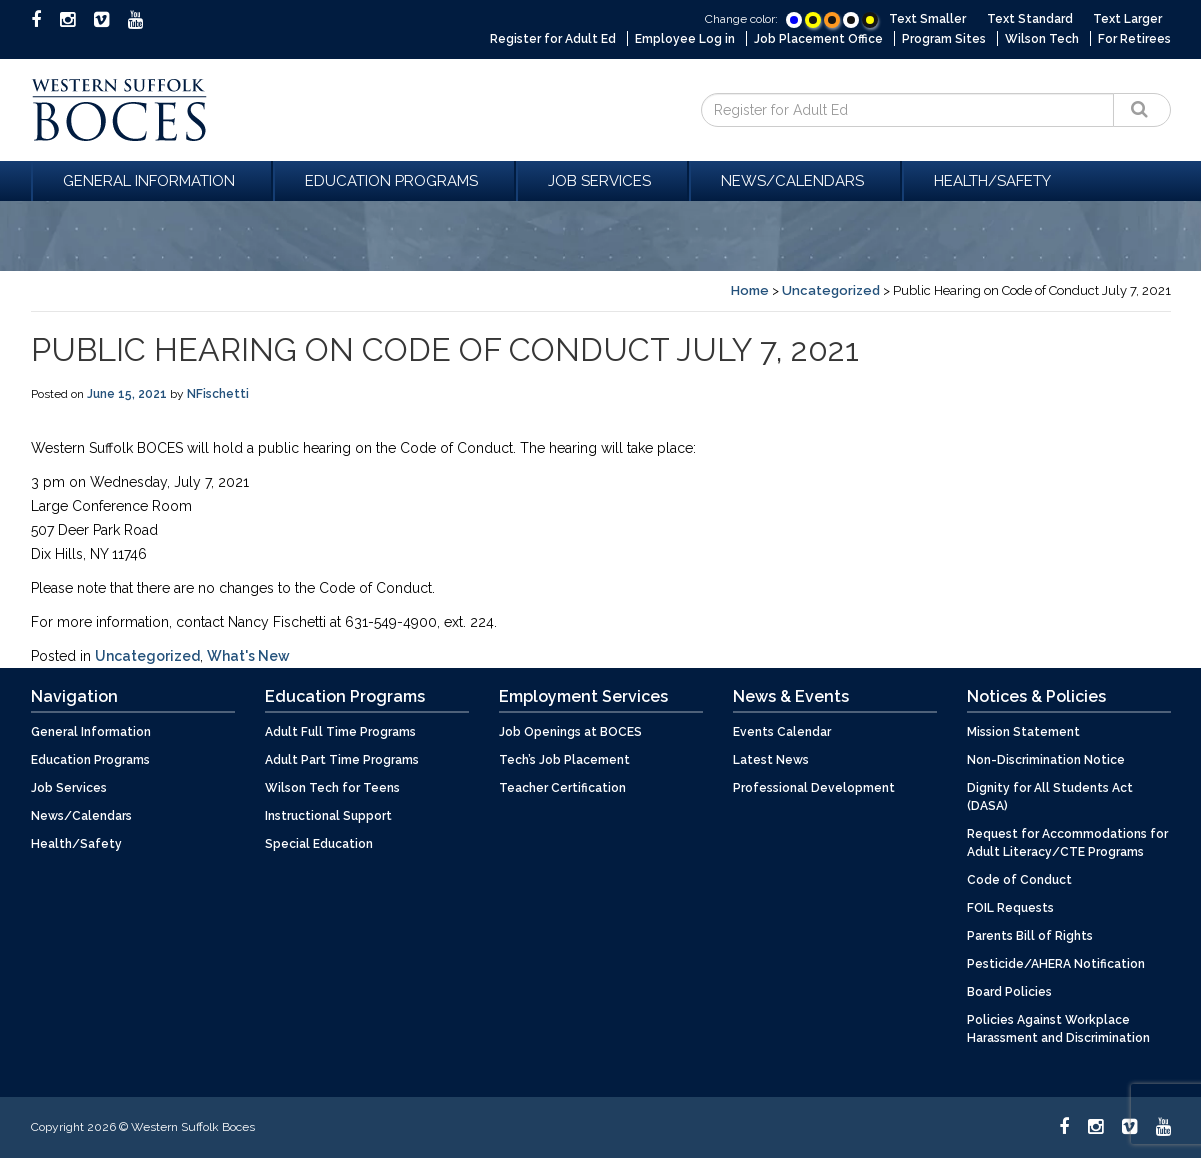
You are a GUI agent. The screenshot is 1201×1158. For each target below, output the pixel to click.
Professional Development (814, 788)
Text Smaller (927, 19)
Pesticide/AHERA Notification (1056, 964)
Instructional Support (328, 816)
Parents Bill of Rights (1030, 936)
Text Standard (1030, 19)
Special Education (319, 844)
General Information (152, 181)
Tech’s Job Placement (564, 760)
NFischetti (218, 394)
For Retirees (1134, 39)
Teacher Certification (562, 788)
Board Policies (1009, 992)
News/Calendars (795, 181)
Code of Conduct (1019, 880)
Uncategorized (831, 290)
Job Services (602, 181)
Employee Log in (685, 39)
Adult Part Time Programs (342, 760)
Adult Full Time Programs (340, 732)
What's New (248, 656)
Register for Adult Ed (553, 39)
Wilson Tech (1042, 39)
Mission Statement (1023, 732)
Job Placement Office (818, 39)
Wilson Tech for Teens (332, 788)
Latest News (771, 760)
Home (750, 290)
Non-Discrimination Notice (1046, 760)
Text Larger (1127, 19)
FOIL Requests (1010, 908)
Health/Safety (992, 181)
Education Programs (394, 181)
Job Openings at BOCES (570, 732)
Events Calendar (782, 732)
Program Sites (944, 39)
